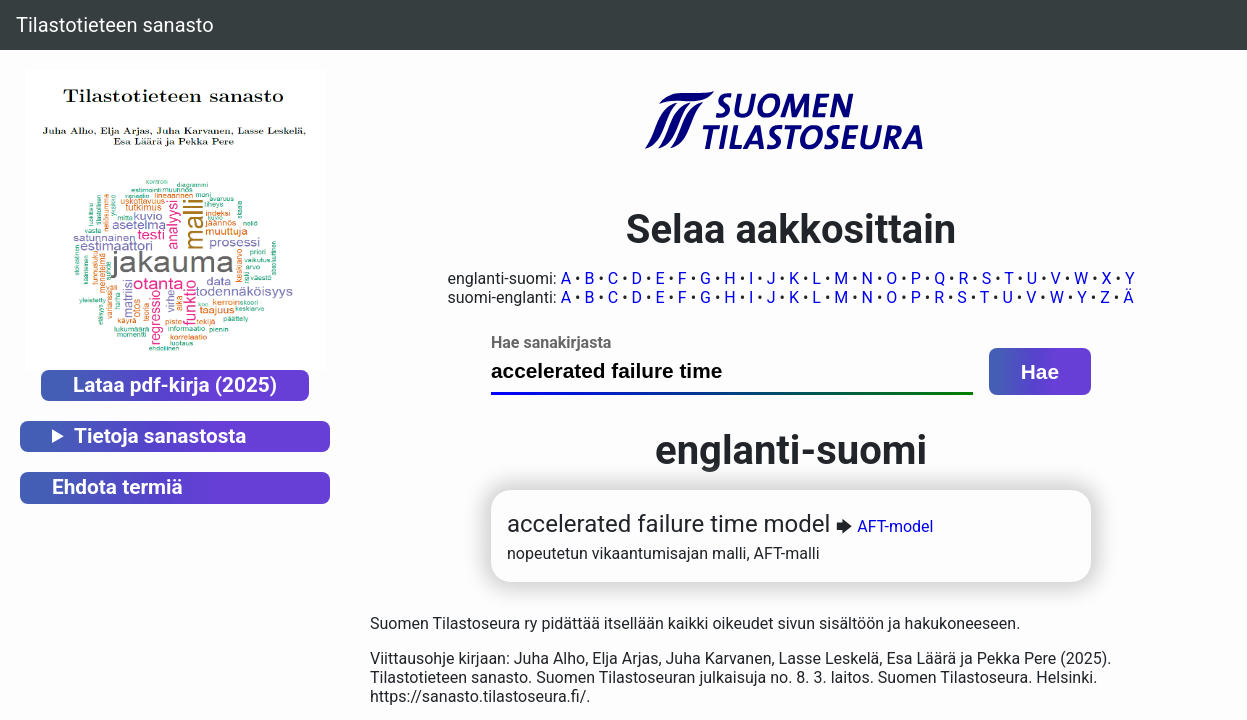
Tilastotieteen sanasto (115, 25)
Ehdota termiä (117, 487)
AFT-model (895, 526)
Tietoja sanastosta (160, 436)
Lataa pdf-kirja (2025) (175, 385)
